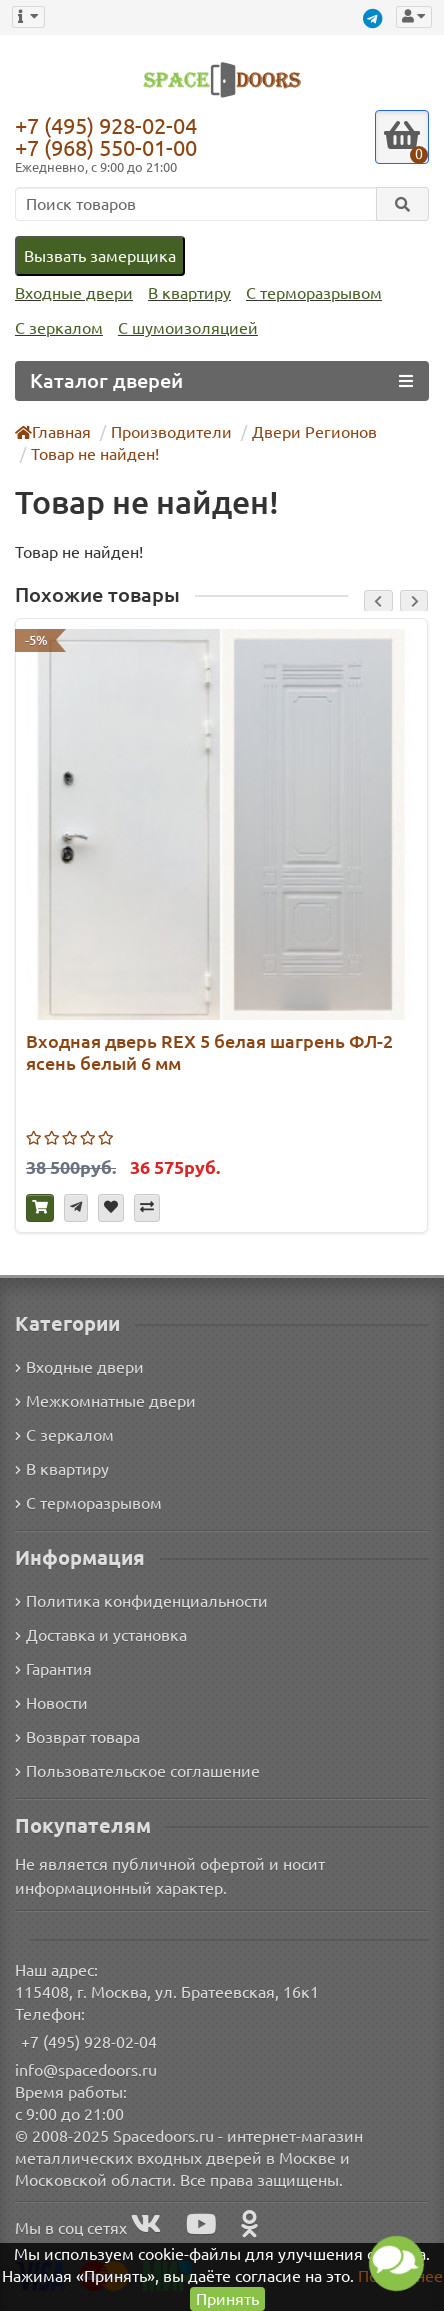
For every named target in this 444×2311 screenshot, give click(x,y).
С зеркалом (58, 328)
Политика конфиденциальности (138, 1599)
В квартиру (184, 293)
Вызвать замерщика (99, 255)
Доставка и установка (101, 1633)
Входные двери (72, 293)
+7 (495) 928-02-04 (111, 125)
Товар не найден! (93, 453)
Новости (51, 1701)
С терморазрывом (307, 293)
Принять (227, 2298)
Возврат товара (78, 1735)
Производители (169, 431)
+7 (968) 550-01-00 (111, 147)
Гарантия (54, 1667)
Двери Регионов (304, 431)
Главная (54, 431)
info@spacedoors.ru (86, 2068)
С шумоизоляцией (184, 328)
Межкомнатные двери (102, 1398)
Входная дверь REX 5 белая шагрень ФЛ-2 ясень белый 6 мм (209, 1051)
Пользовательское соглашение (135, 1769)
